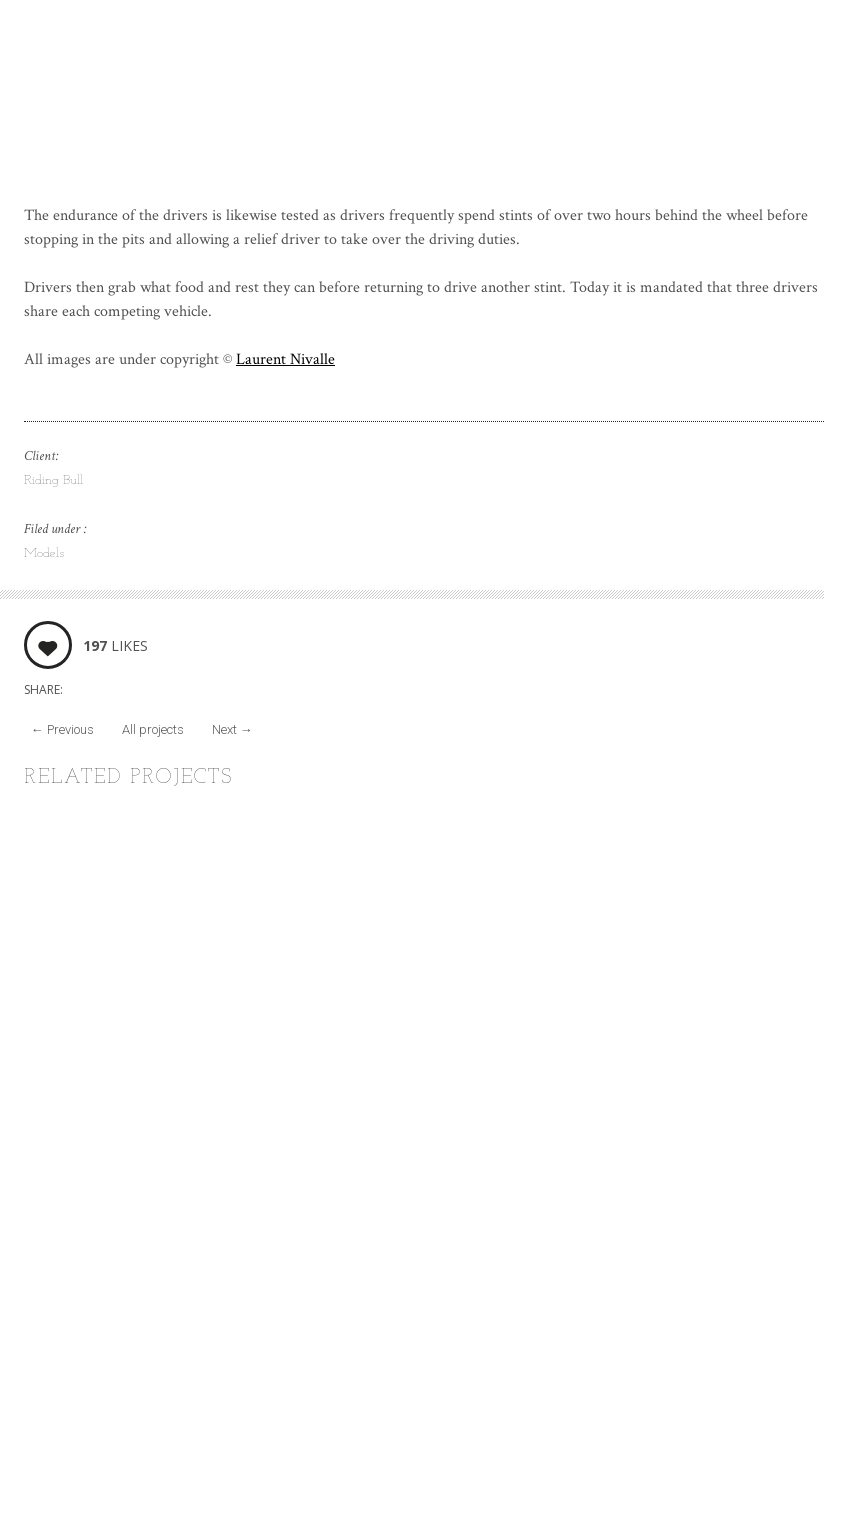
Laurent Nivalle (285, 359)
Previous (62, 729)
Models (44, 553)
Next (232, 729)
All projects (153, 729)
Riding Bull (53, 480)
